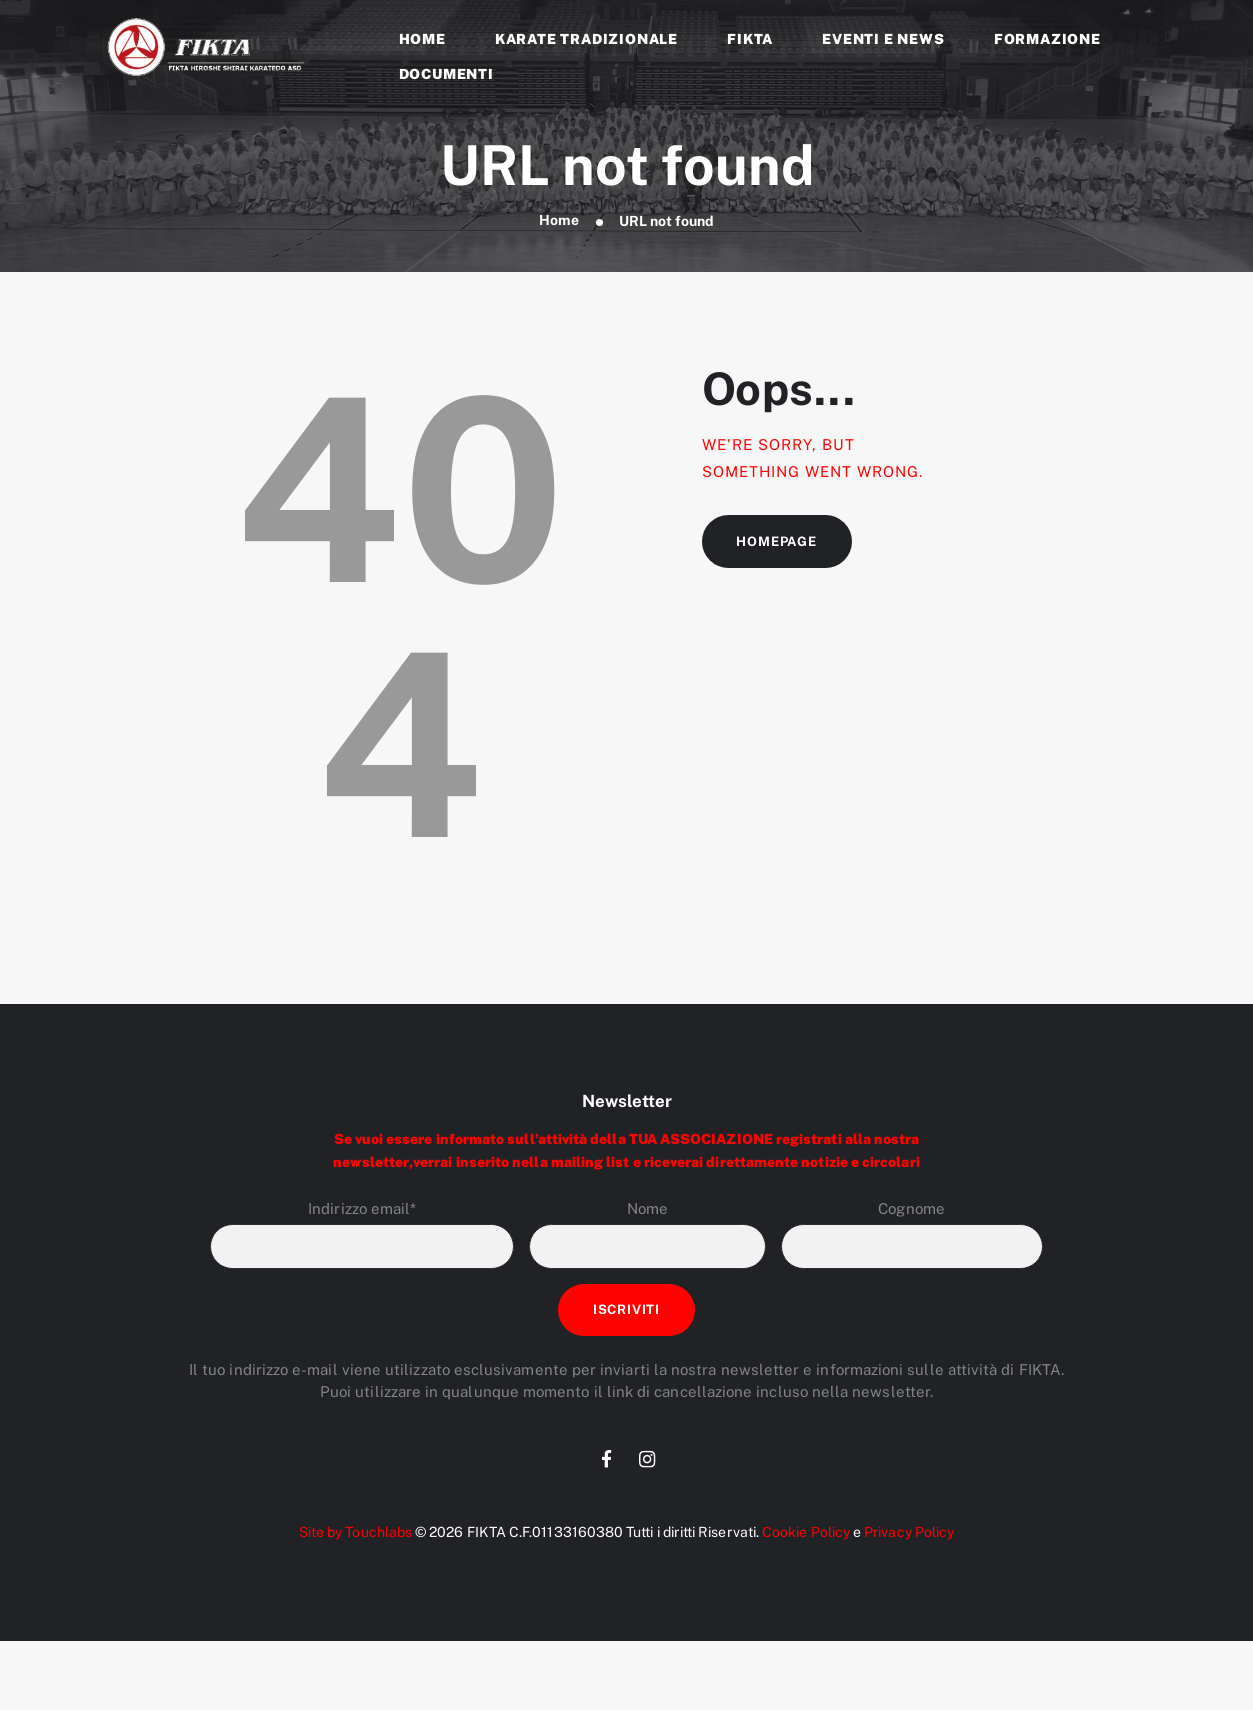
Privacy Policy (910, 1533)
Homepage (777, 541)
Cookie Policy (805, 1533)
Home (559, 221)
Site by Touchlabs (353, 1533)
